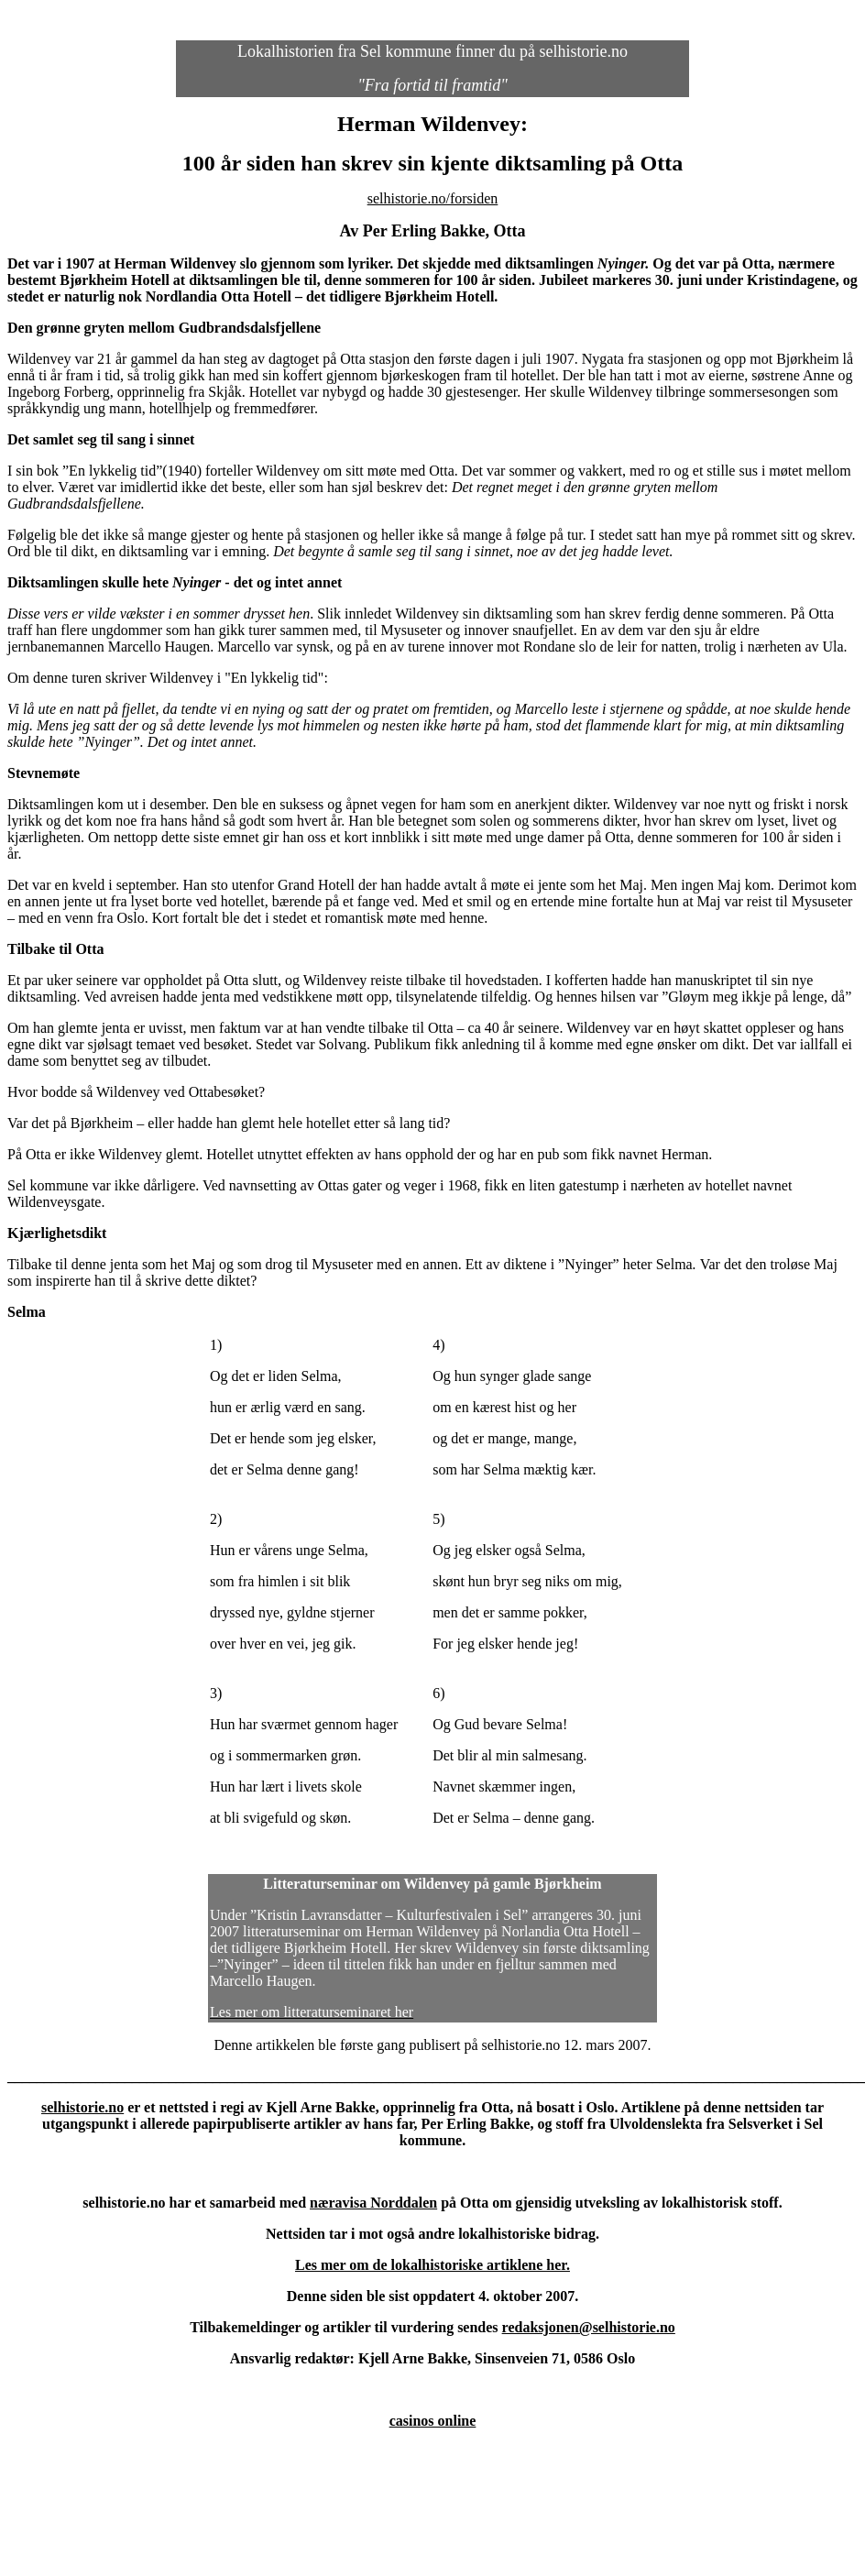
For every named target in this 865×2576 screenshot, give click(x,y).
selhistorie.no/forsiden (432, 198)
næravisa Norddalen (373, 2202)
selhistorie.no (82, 2107)
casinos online (432, 2420)
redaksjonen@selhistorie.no (588, 2327)
